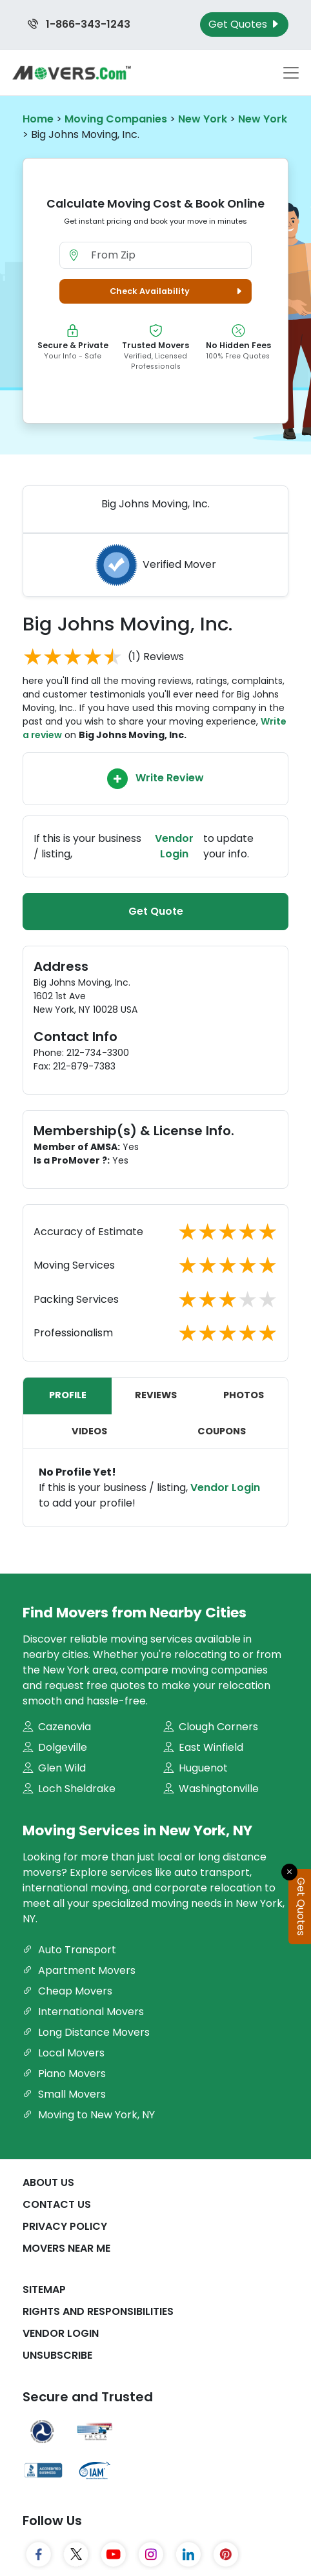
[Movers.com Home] (71, 72)
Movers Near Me (66, 2248)
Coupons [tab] (221, 1431)
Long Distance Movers (86, 2032)
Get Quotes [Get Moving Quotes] (244, 24)
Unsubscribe (57, 2355)
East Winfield (203, 1747)
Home (38, 119)
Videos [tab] (89, 1431)
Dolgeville (55, 1747)
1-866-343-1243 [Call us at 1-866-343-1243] (79, 24)
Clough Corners (210, 1726)
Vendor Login (174, 846)
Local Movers (64, 2052)
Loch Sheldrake (69, 1788)
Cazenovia (57, 1726)
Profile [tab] (67, 1395)
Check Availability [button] (178, 291)
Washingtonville (211, 1788)
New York (202, 119)
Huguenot (195, 1768)
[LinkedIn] (188, 2555)
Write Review (155, 778)
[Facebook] (39, 2555)
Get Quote (155, 911)
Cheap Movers (67, 1991)
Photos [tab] (243, 1395)
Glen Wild (54, 1768)
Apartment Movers (79, 1970)
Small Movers (64, 2094)
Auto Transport (69, 1949)
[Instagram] (151, 2555)
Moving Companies (116, 119)
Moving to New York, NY (89, 2114)
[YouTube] (113, 2555)
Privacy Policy (65, 2226)
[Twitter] (76, 2555)
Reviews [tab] (156, 1395)
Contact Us (57, 2204)
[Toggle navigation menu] (291, 73)
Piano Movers (64, 2073)
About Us (48, 2182)
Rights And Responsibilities (98, 2311)
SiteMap (44, 2289)
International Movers (83, 2011)
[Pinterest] (226, 2555)
